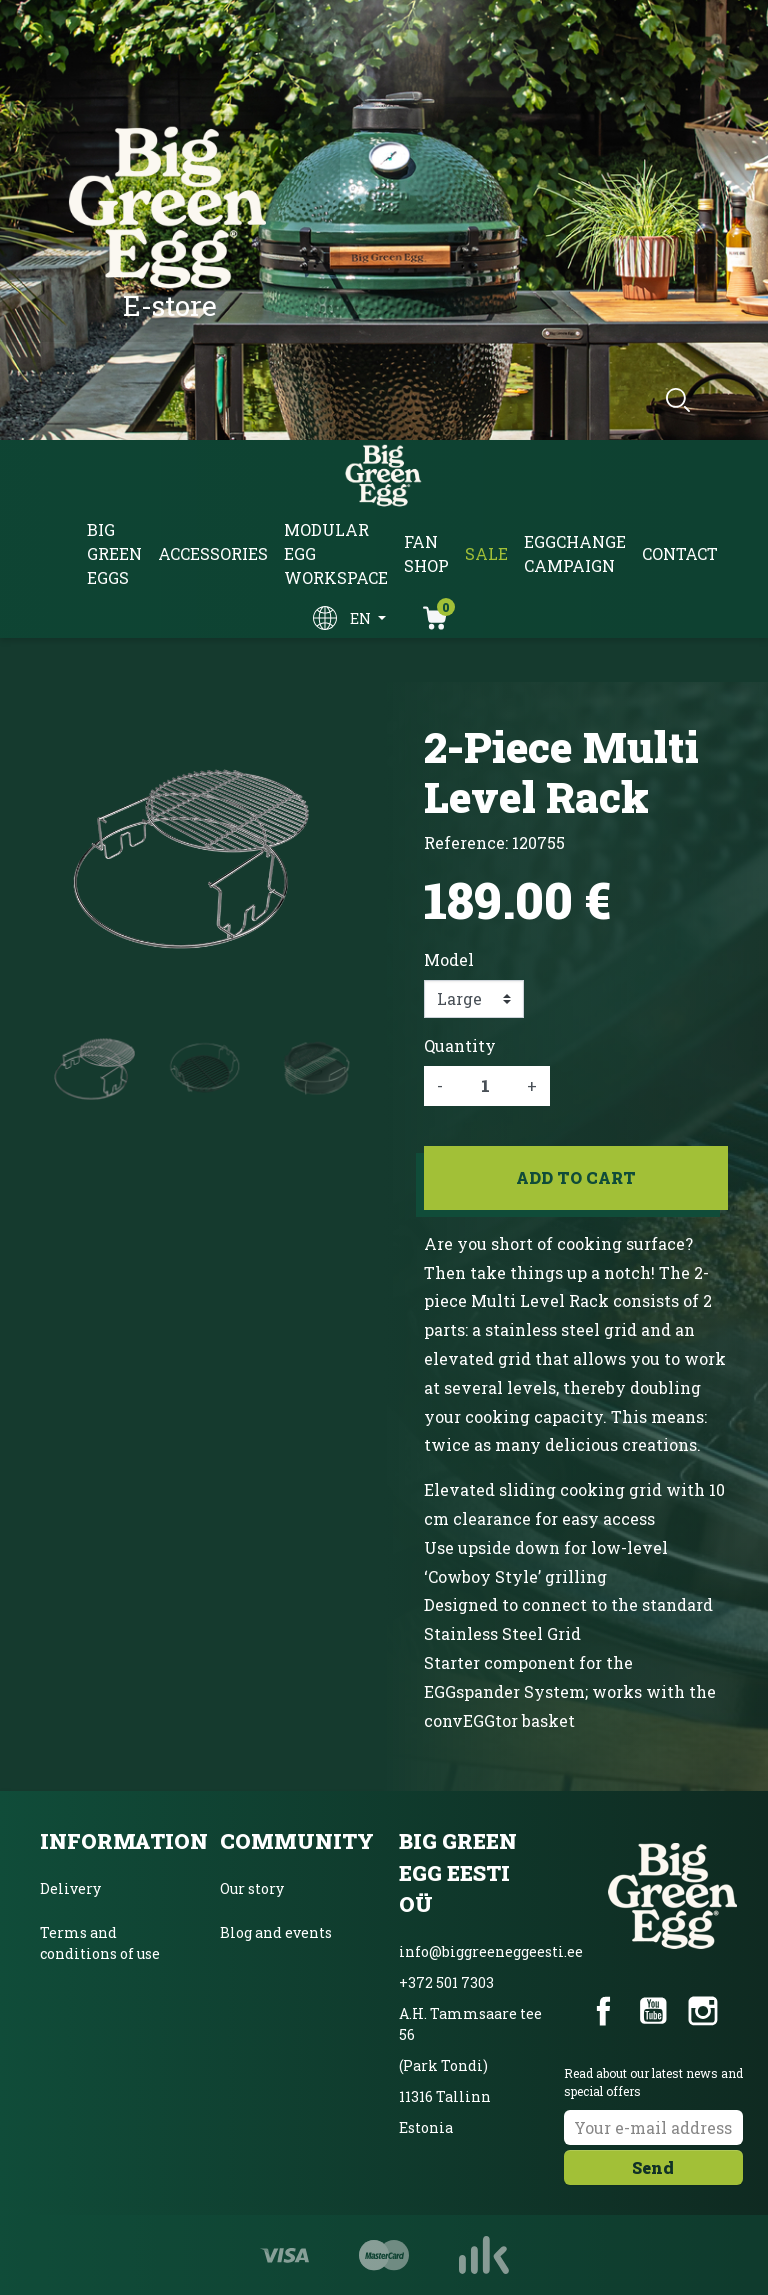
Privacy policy (90, 1997)
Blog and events (276, 1932)
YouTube (653, 2011)
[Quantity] (485, 1086)
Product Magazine (284, 2064)
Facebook (604, 2011)
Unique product (275, 2020)
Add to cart (576, 1177)
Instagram (703, 2011)
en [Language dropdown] (362, 618)
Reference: (466, 842)
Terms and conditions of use (100, 1943)
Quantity (460, 1045)
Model (449, 959)
